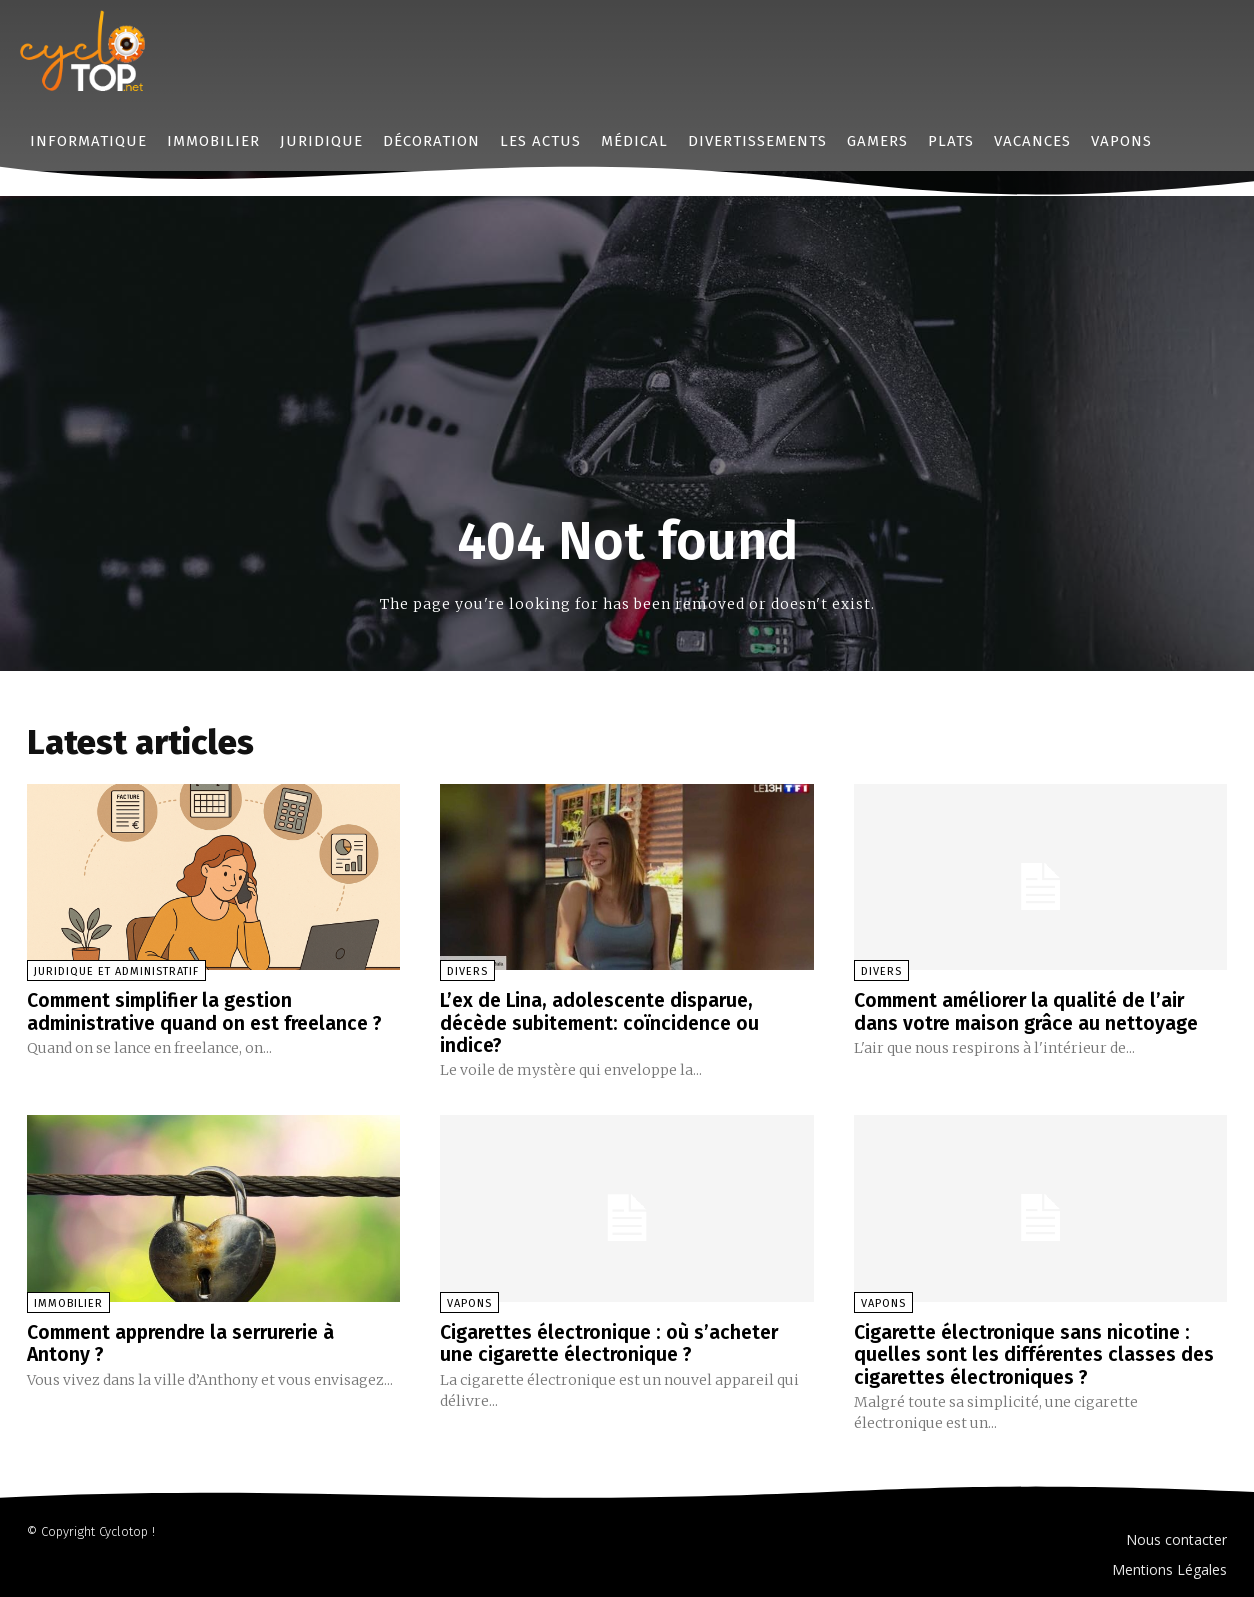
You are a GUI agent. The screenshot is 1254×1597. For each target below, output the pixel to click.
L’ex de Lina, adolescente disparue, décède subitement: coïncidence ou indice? (605, 1022)
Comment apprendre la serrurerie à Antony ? (190, 1342)
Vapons (469, 1302)
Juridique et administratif (116, 971)
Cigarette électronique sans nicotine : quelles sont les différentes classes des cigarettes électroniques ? (1038, 1353)
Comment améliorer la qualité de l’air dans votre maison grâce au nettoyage (1030, 1011)
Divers (467, 971)
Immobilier (68, 1302)
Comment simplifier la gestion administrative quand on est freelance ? (209, 1011)
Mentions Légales (1169, 1567)
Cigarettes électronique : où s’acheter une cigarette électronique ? (614, 1342)
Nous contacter (1176, 1537)
